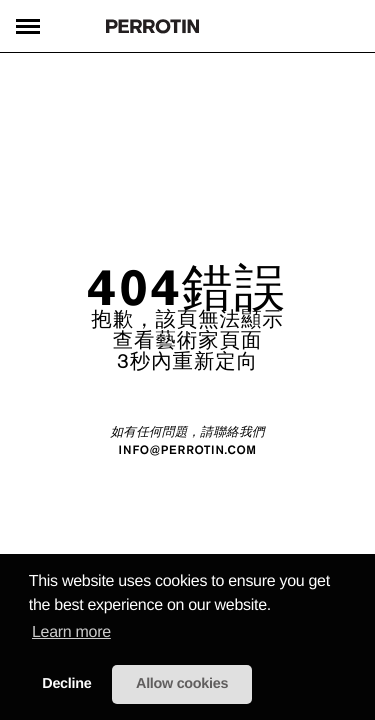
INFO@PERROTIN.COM (187, 450)
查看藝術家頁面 (188, 340)
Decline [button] (66, 684)
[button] (278, 607)
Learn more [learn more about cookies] (71, 632)
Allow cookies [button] (182, 684)
